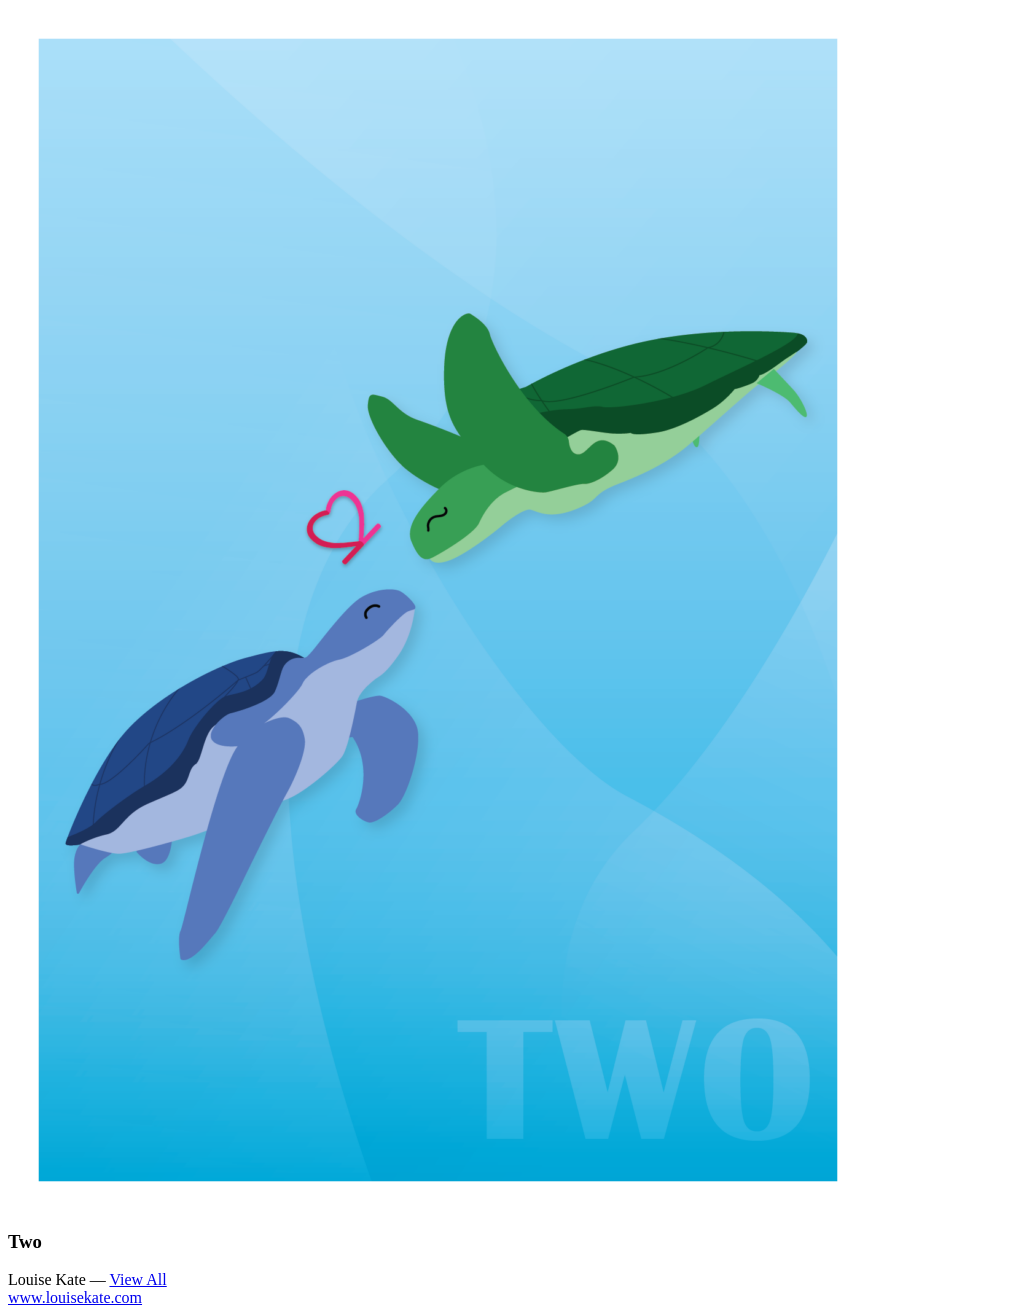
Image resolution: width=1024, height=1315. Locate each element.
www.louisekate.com (75, 1297)
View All (137, 1279)
